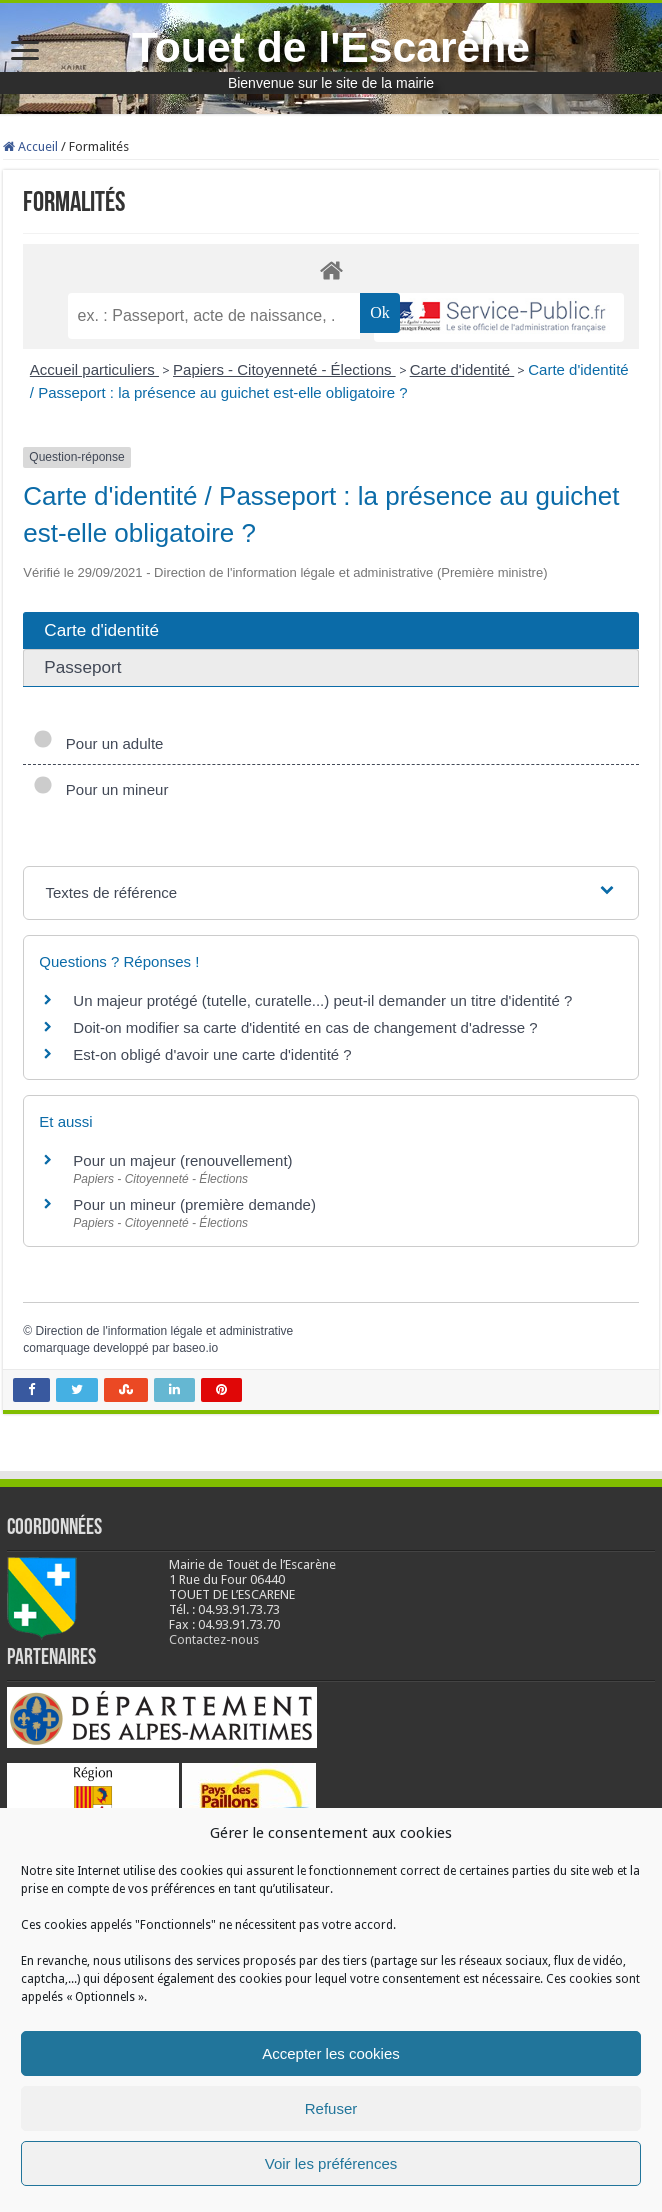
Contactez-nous (214, 1639)
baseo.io (195, 1348)
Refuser (331, 2108)
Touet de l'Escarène (331, 47)
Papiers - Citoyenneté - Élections (284, 369)
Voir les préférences (331, 2163)
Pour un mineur (100, 789)
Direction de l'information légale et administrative (165, 1331)
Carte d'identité (462, 369)
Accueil (30, 146)
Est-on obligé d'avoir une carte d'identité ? (212, 1054)
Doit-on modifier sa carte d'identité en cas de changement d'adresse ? (305, 1027)
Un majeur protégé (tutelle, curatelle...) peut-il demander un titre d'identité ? (322, 1000)
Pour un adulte (98, 743)
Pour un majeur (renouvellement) (182, 1160)
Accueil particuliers (94, 369)
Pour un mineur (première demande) (194, 1204)
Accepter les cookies (331, 2053)
